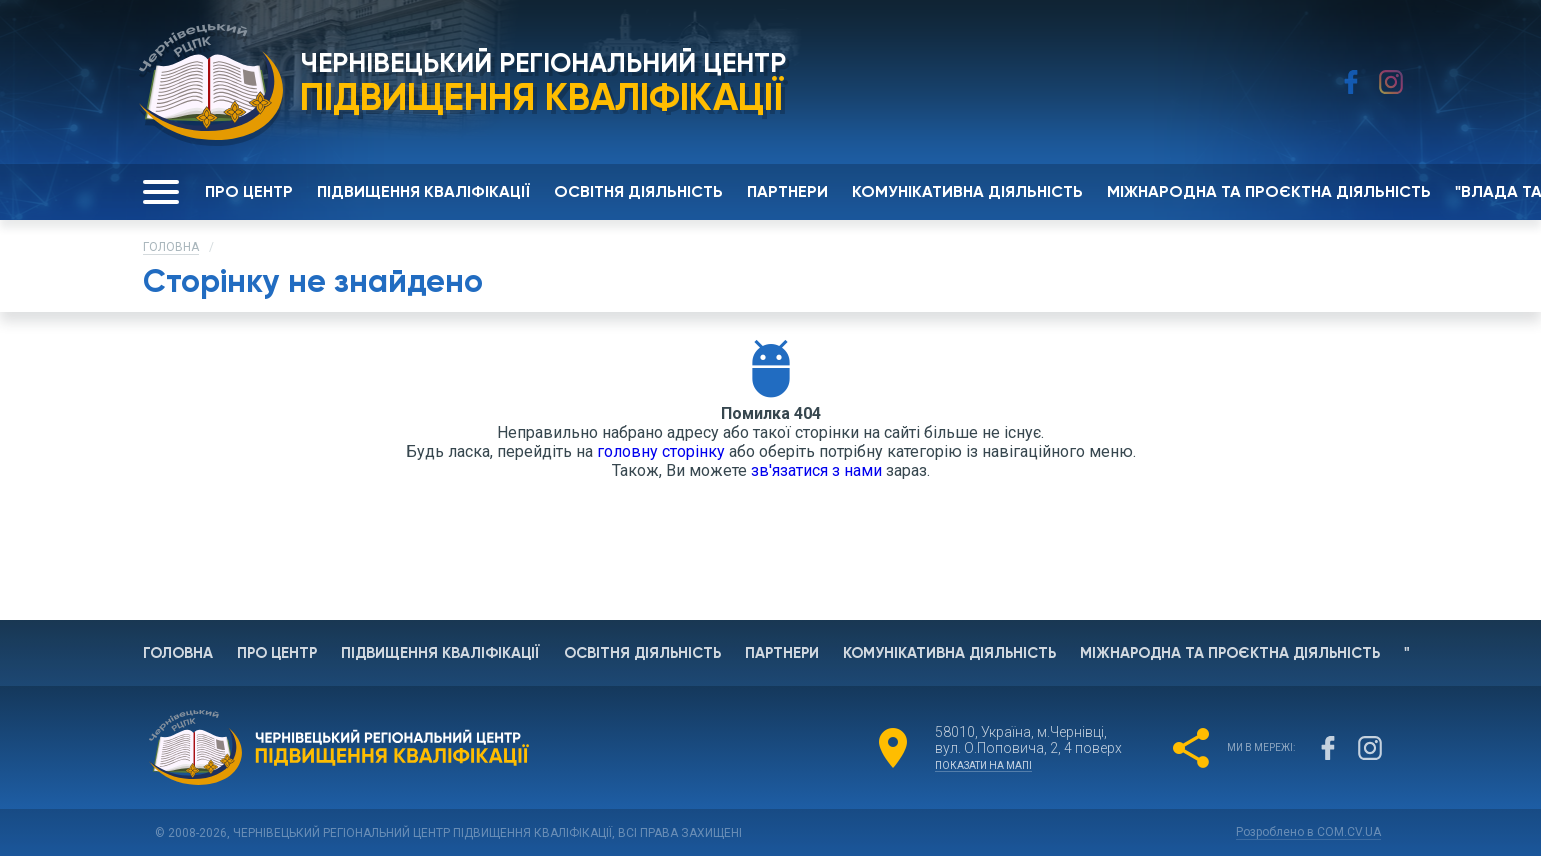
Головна (171, 247)
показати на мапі (983, 765)
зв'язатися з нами (816, 470)
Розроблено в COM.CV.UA (1308, 832)
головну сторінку (661, 451)
